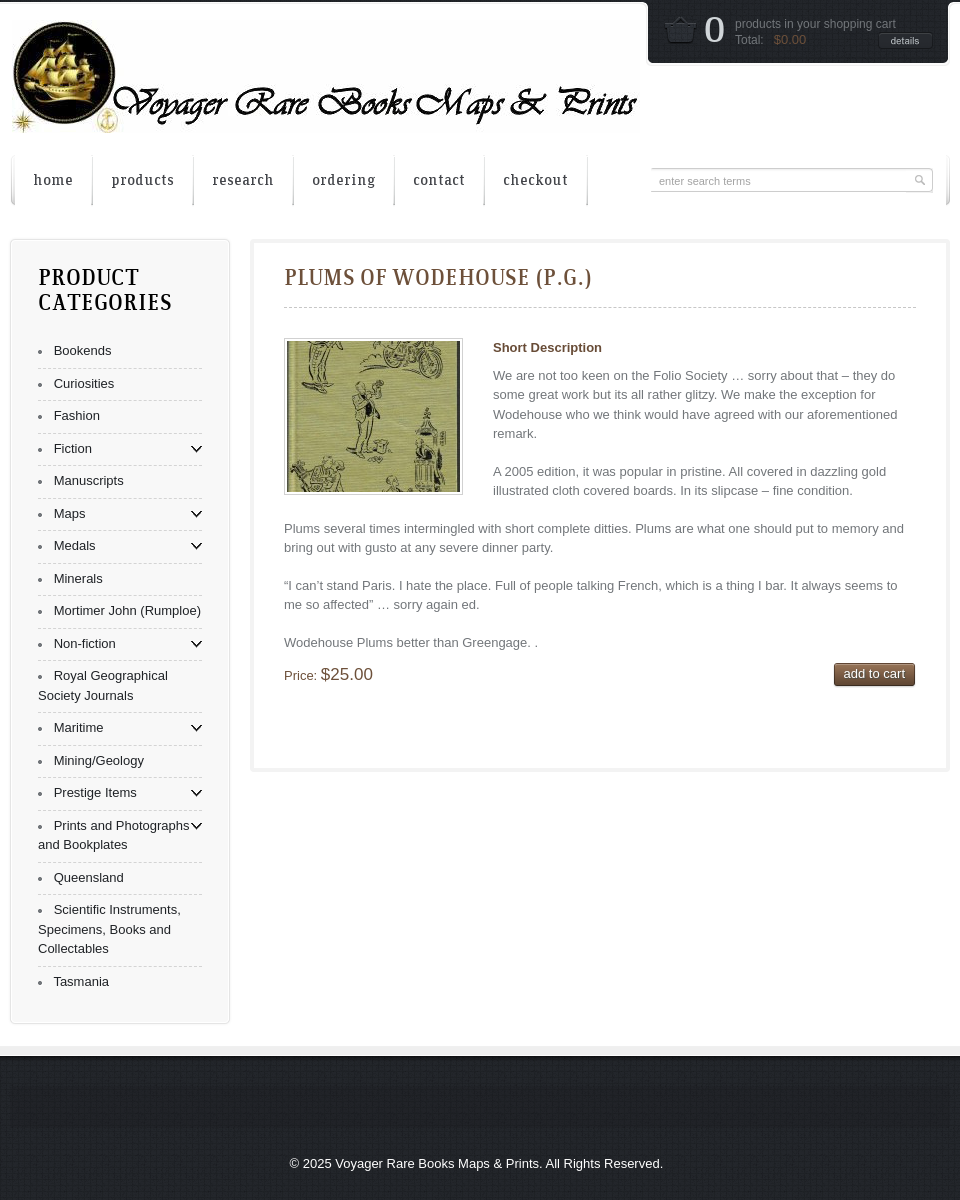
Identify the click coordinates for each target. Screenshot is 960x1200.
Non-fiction (85, 643)
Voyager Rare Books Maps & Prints (437, 1163)
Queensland (89, 877)
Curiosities (84, 383)
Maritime (79, 727)
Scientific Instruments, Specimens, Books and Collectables (109, 929)
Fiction (73, 448)
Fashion (77, 415)
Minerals (78, 578)
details (905, 40)
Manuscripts (89, 480)
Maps (70, 513)
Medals (75, 545)
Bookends (83, 350)
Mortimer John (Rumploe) (127, 610)
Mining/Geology (99, 760)
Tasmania (81, 981)
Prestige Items (95, 792)
